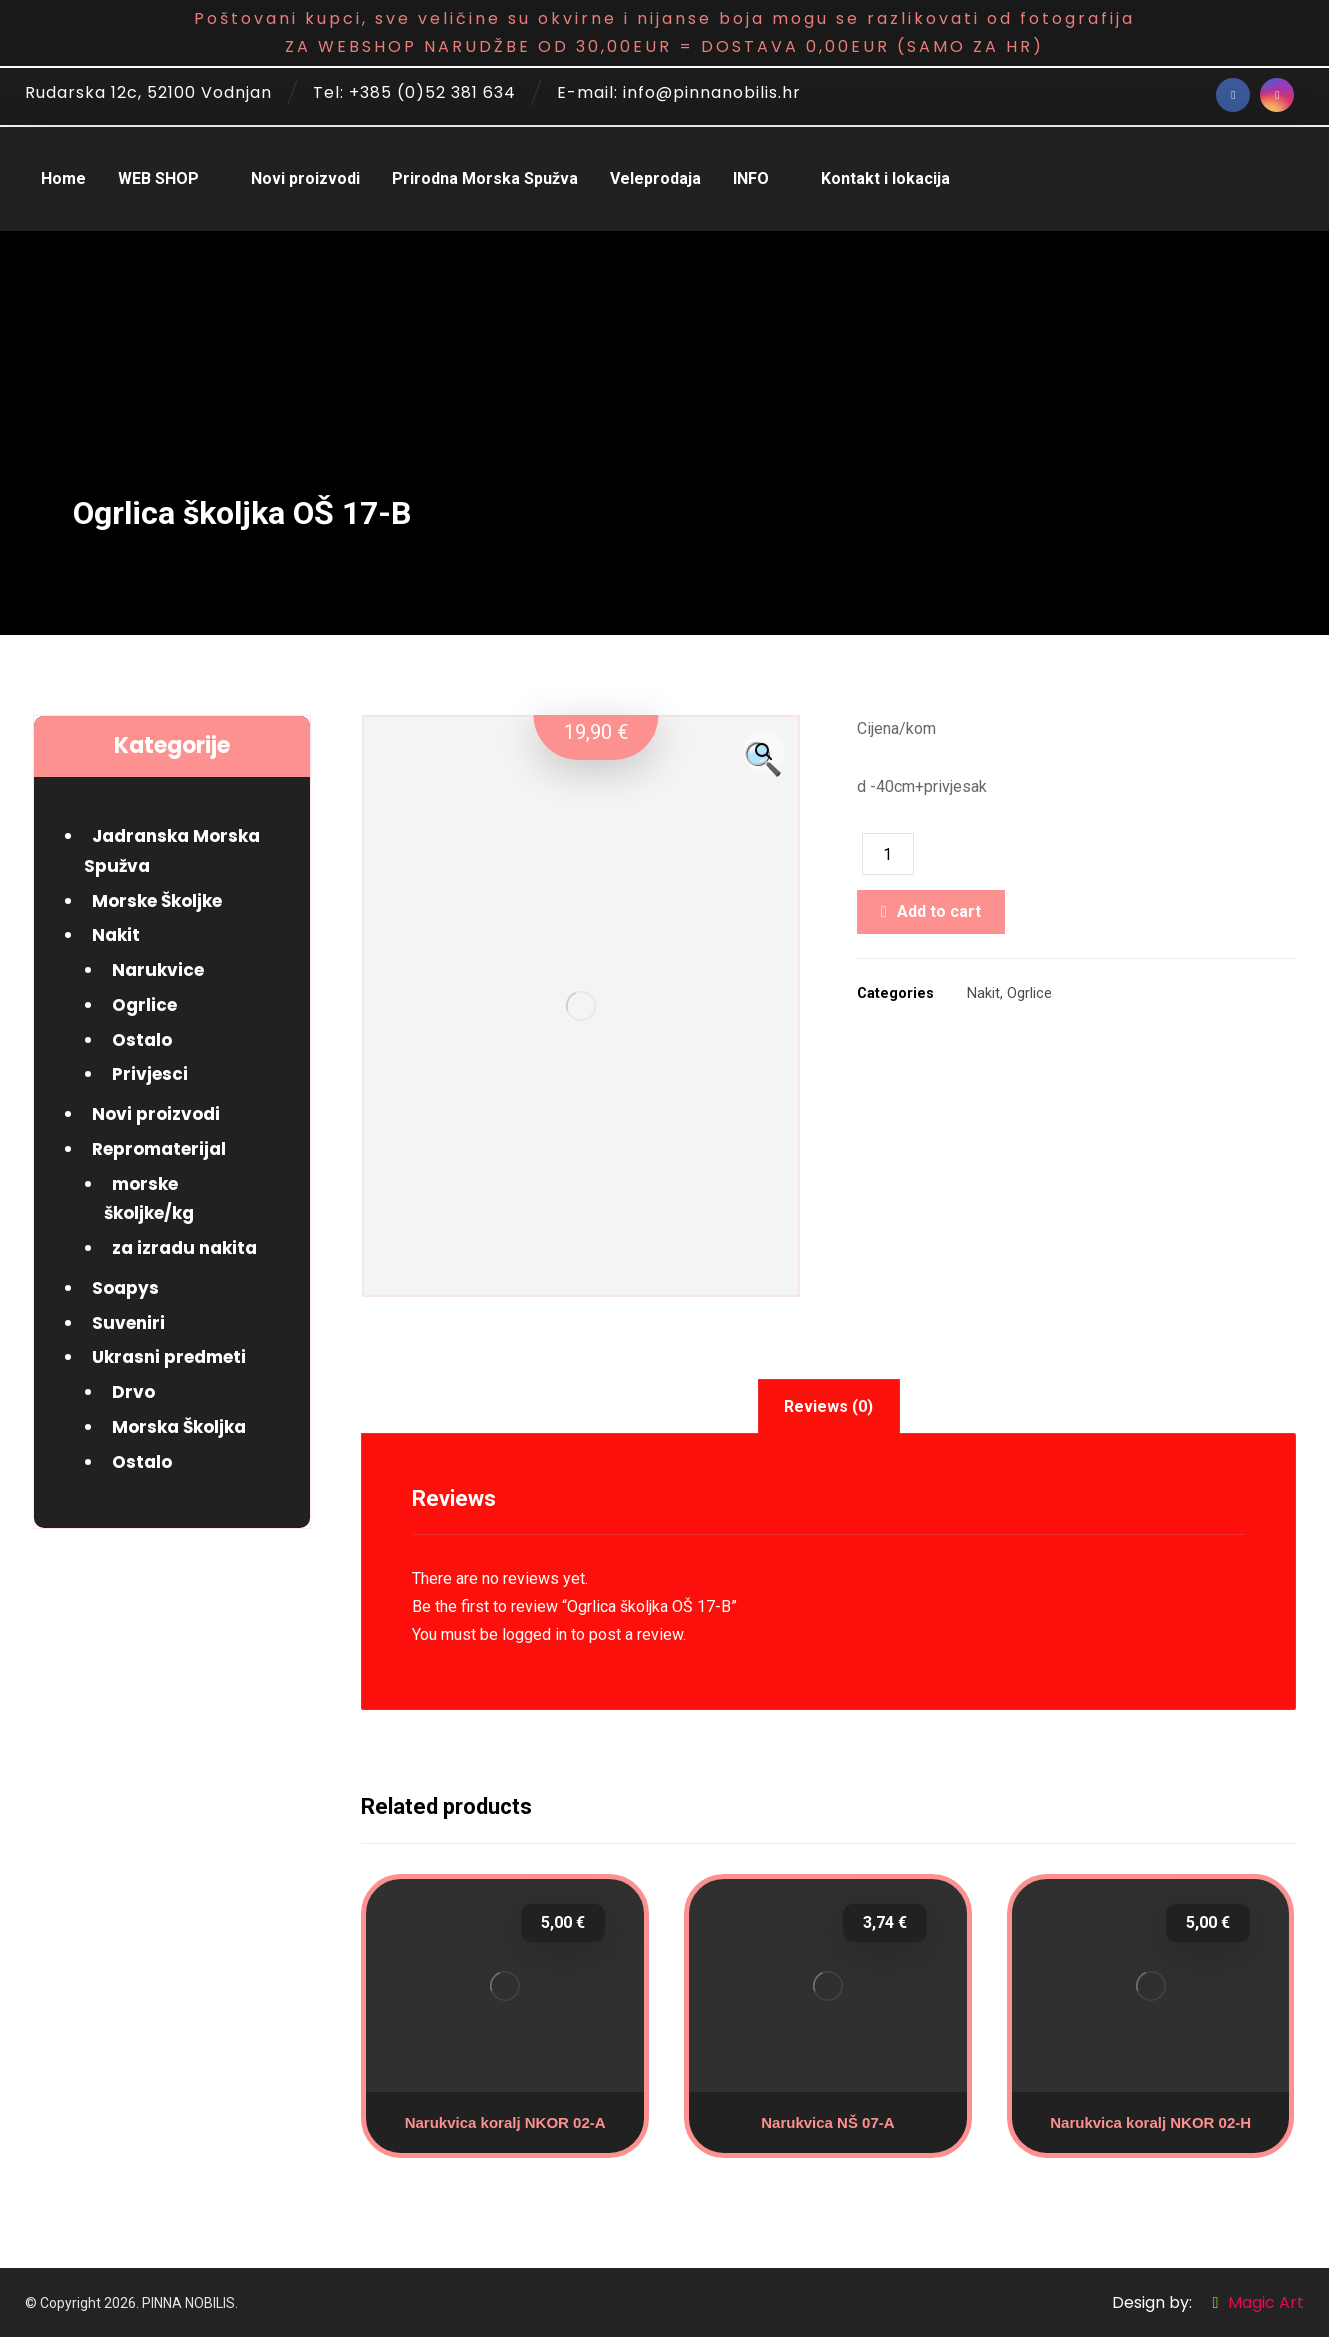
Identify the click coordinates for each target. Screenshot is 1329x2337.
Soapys (125, 1288)
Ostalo (142, 1040)
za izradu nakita (184, 1248)
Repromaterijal (159, 1149)
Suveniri (128, 1323)
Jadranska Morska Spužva (172, 851)
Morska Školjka (179, 1427)
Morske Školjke (157, 901)
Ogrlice (1029, 993)
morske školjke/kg (149, 1199)
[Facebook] (1233, 95)
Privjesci (150, 1074)
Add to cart (939, 911)
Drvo (133, 1392)
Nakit (983, 993)
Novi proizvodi (156, 1114)
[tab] (829, 1406)
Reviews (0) (828, 1406)
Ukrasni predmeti (169, 1357)
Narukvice (158, 970)
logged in (534, 1634)
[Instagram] (1277, 95)
